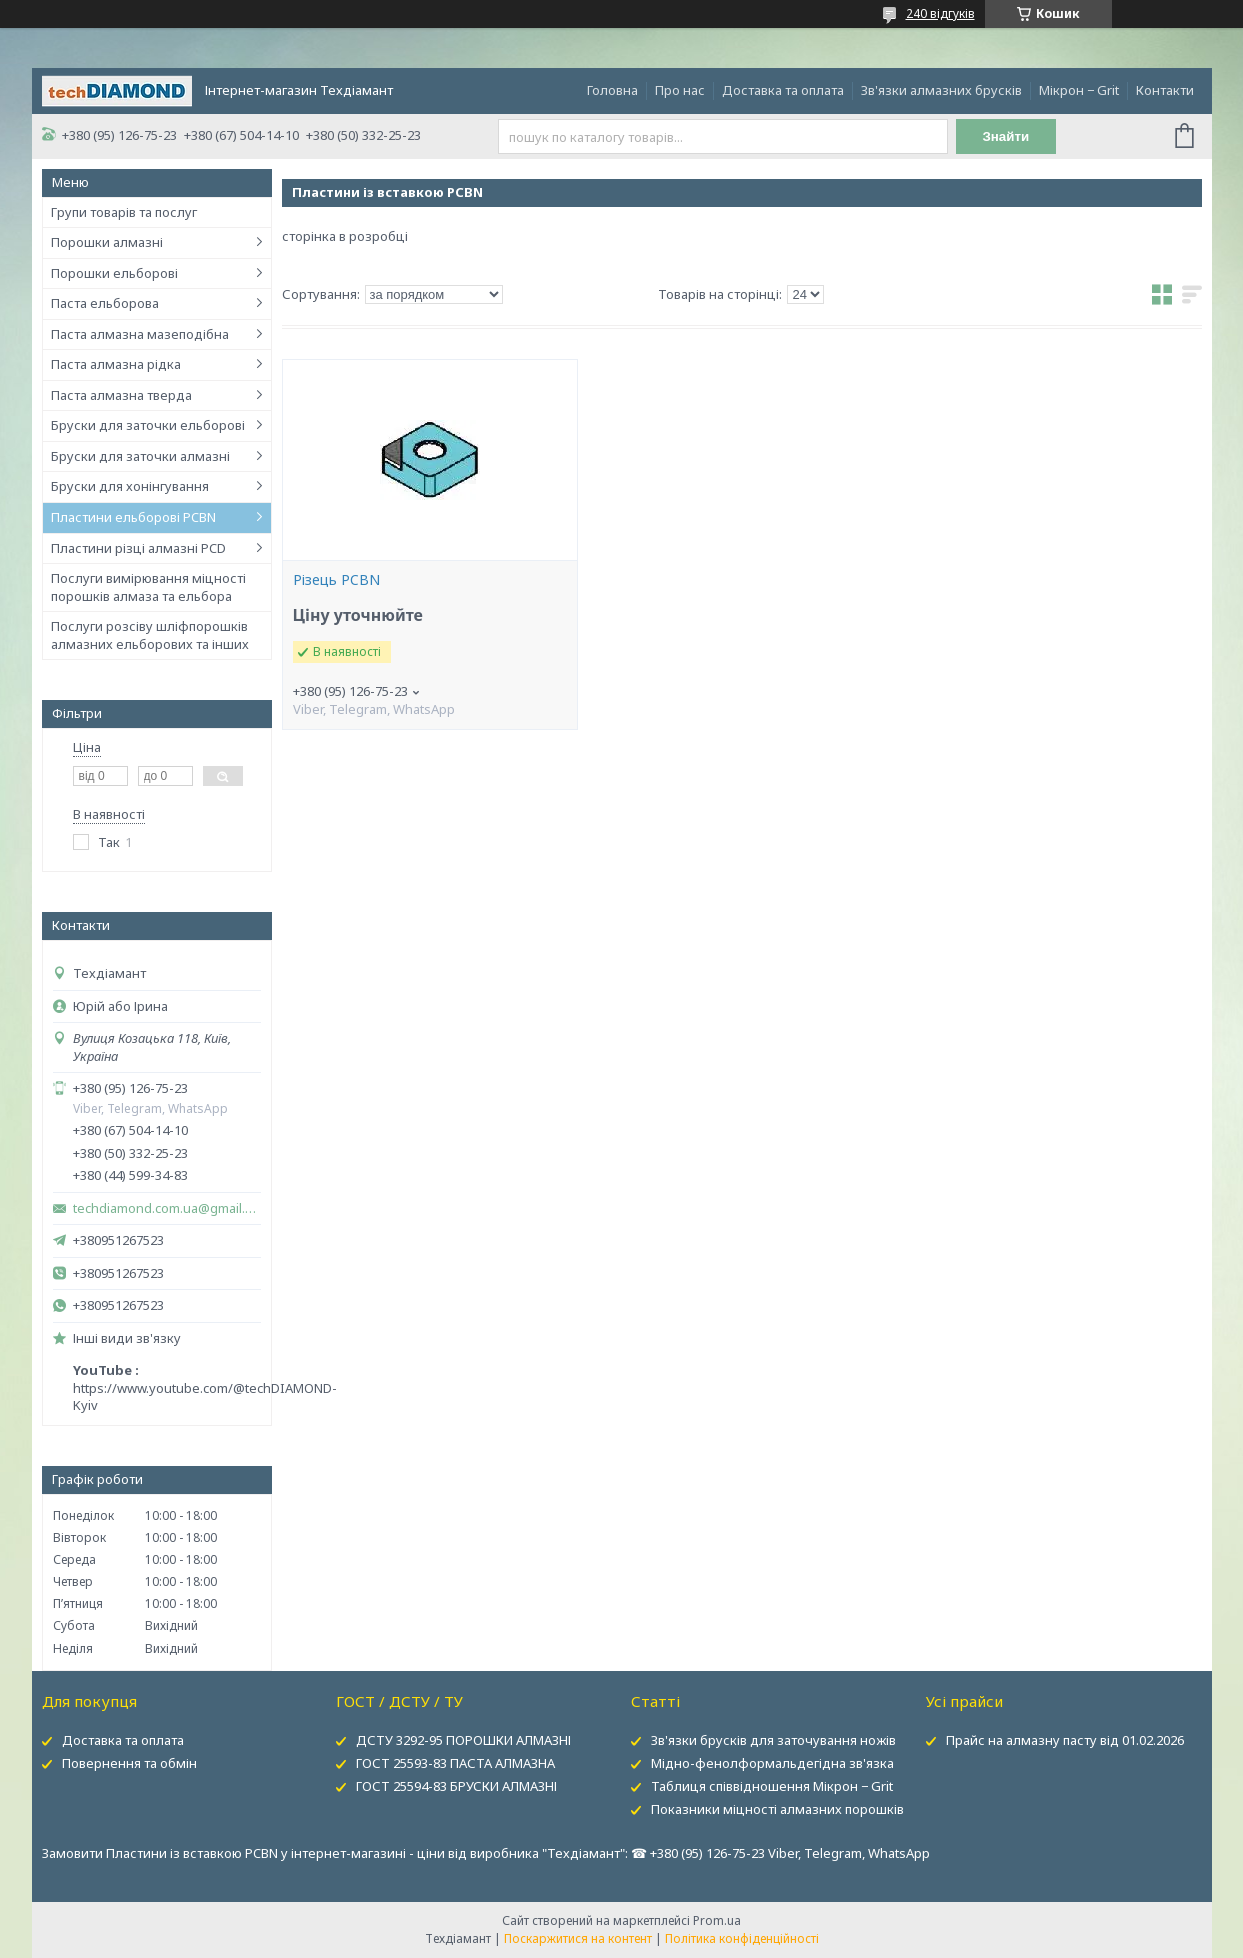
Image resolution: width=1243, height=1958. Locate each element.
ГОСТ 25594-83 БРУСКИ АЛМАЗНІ (456, 1786)
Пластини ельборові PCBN (133, 517)
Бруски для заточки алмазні (140, 456)
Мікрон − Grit (1079, 90)
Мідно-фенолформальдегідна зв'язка (772, 1763)
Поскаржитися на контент (578, 1938)
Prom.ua (717, 1920)
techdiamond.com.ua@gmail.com (167, 1208)
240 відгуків (940, 13)
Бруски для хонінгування (130, 486)
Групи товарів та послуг (124, 212)
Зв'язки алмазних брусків (941, 90)
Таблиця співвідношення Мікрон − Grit (772, 1786)
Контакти (1165, 90)
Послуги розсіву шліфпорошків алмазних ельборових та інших (150, 635)
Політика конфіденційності (742, 1938)
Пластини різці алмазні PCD (138, 548)
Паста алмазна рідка (116, 364)
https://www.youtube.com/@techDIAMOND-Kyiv (205, 1397)
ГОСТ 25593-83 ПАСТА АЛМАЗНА (455, 1763)
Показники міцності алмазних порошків (777, 1809)
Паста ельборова (105, 303)
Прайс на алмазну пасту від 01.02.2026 (1065, 1740)
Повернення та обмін (129, 1763)
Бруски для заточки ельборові (148, 425)
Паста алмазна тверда (121, 395)
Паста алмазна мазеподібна (140, 334)
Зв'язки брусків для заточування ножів (773, 1740)
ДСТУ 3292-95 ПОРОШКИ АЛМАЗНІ (463, 1740)
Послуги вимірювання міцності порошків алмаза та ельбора (148, 587)
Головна (612, 90)
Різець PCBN (336, 580)
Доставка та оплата (783, 90)
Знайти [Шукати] (1005, 136)
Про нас (680, 90)
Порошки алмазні (107, 242)
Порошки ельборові (114, 273)
